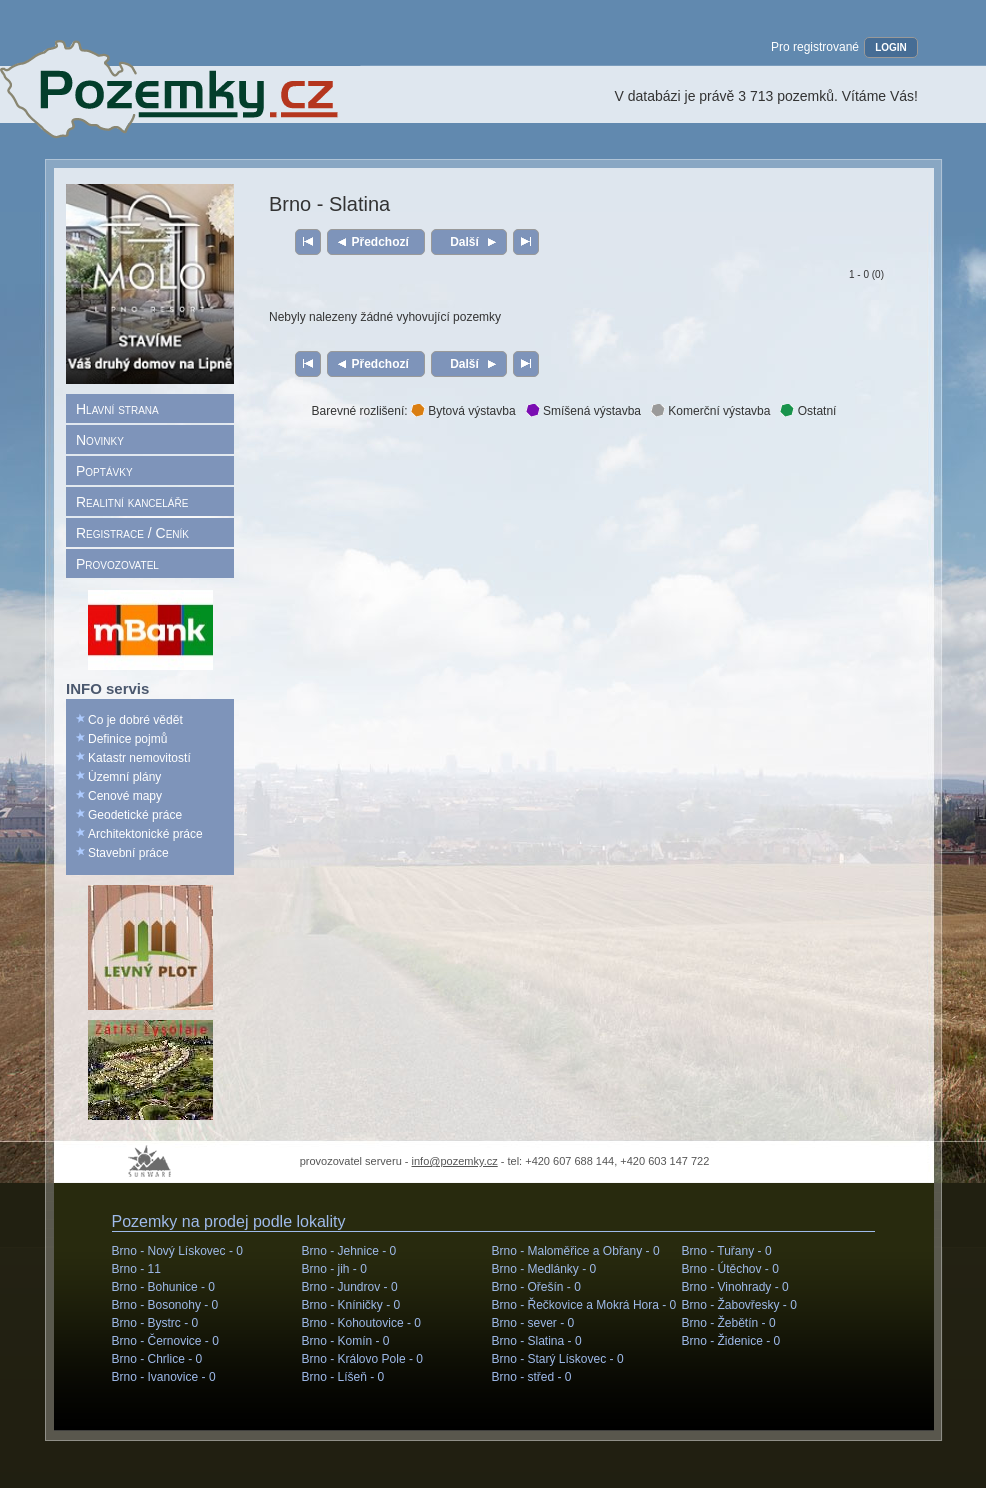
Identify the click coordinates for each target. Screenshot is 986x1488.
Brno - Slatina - (537, 1341)
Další (464, 242)
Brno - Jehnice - (349, 1251)
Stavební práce (128, 853)
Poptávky (104, 471)
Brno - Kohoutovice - (361, 1323)
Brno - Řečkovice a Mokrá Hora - (584, 1305)
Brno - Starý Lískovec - (558, 1359)
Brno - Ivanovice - (164, 1377)
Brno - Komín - (346, 1341)
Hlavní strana (117, 409)
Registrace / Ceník (132, 533)
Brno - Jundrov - (350, 1287)
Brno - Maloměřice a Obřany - (576, 1251)
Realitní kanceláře (132, 502)
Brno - (136, 1269)
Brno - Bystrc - (155, 1323)
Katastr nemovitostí (139, 758)
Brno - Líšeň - (343, 1377)
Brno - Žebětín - (729, 1323)
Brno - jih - (334, 1269)
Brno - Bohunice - (163, 1287)
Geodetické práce (135, 815)
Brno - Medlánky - (544, 1269)
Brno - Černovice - (165, 1341)
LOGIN (891, 47)
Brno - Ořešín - (536, 1287)
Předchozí (380, 242)
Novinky (100, 440)
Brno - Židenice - (731, 1341)
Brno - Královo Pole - (362, 1359)
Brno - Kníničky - (351, 1305)
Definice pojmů (127, 739)
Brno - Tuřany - (727, 1251)
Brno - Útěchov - (730, 1269)
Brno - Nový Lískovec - (177, 1251)
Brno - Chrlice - (157, 1359)
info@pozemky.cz (455, 1161)
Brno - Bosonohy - (165, 1305)
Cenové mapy (125, 796)
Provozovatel (117, 564)
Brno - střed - (532, 1377)
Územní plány (124, 777)
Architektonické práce (145, 834)
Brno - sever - (533, 1323)
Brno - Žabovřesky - (739, 1305)
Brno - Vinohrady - (735, 1287)
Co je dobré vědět (135, 720)
